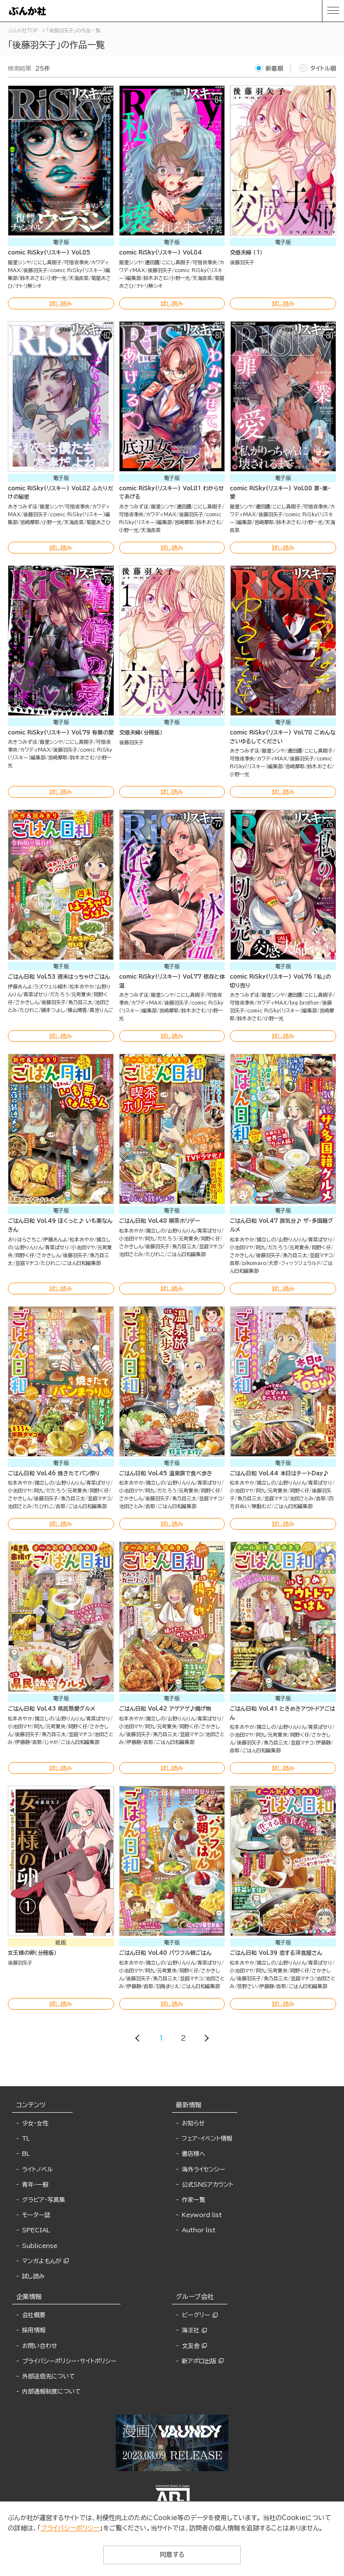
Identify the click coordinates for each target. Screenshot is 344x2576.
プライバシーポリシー (70, 2528)
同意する (172, 2554)
